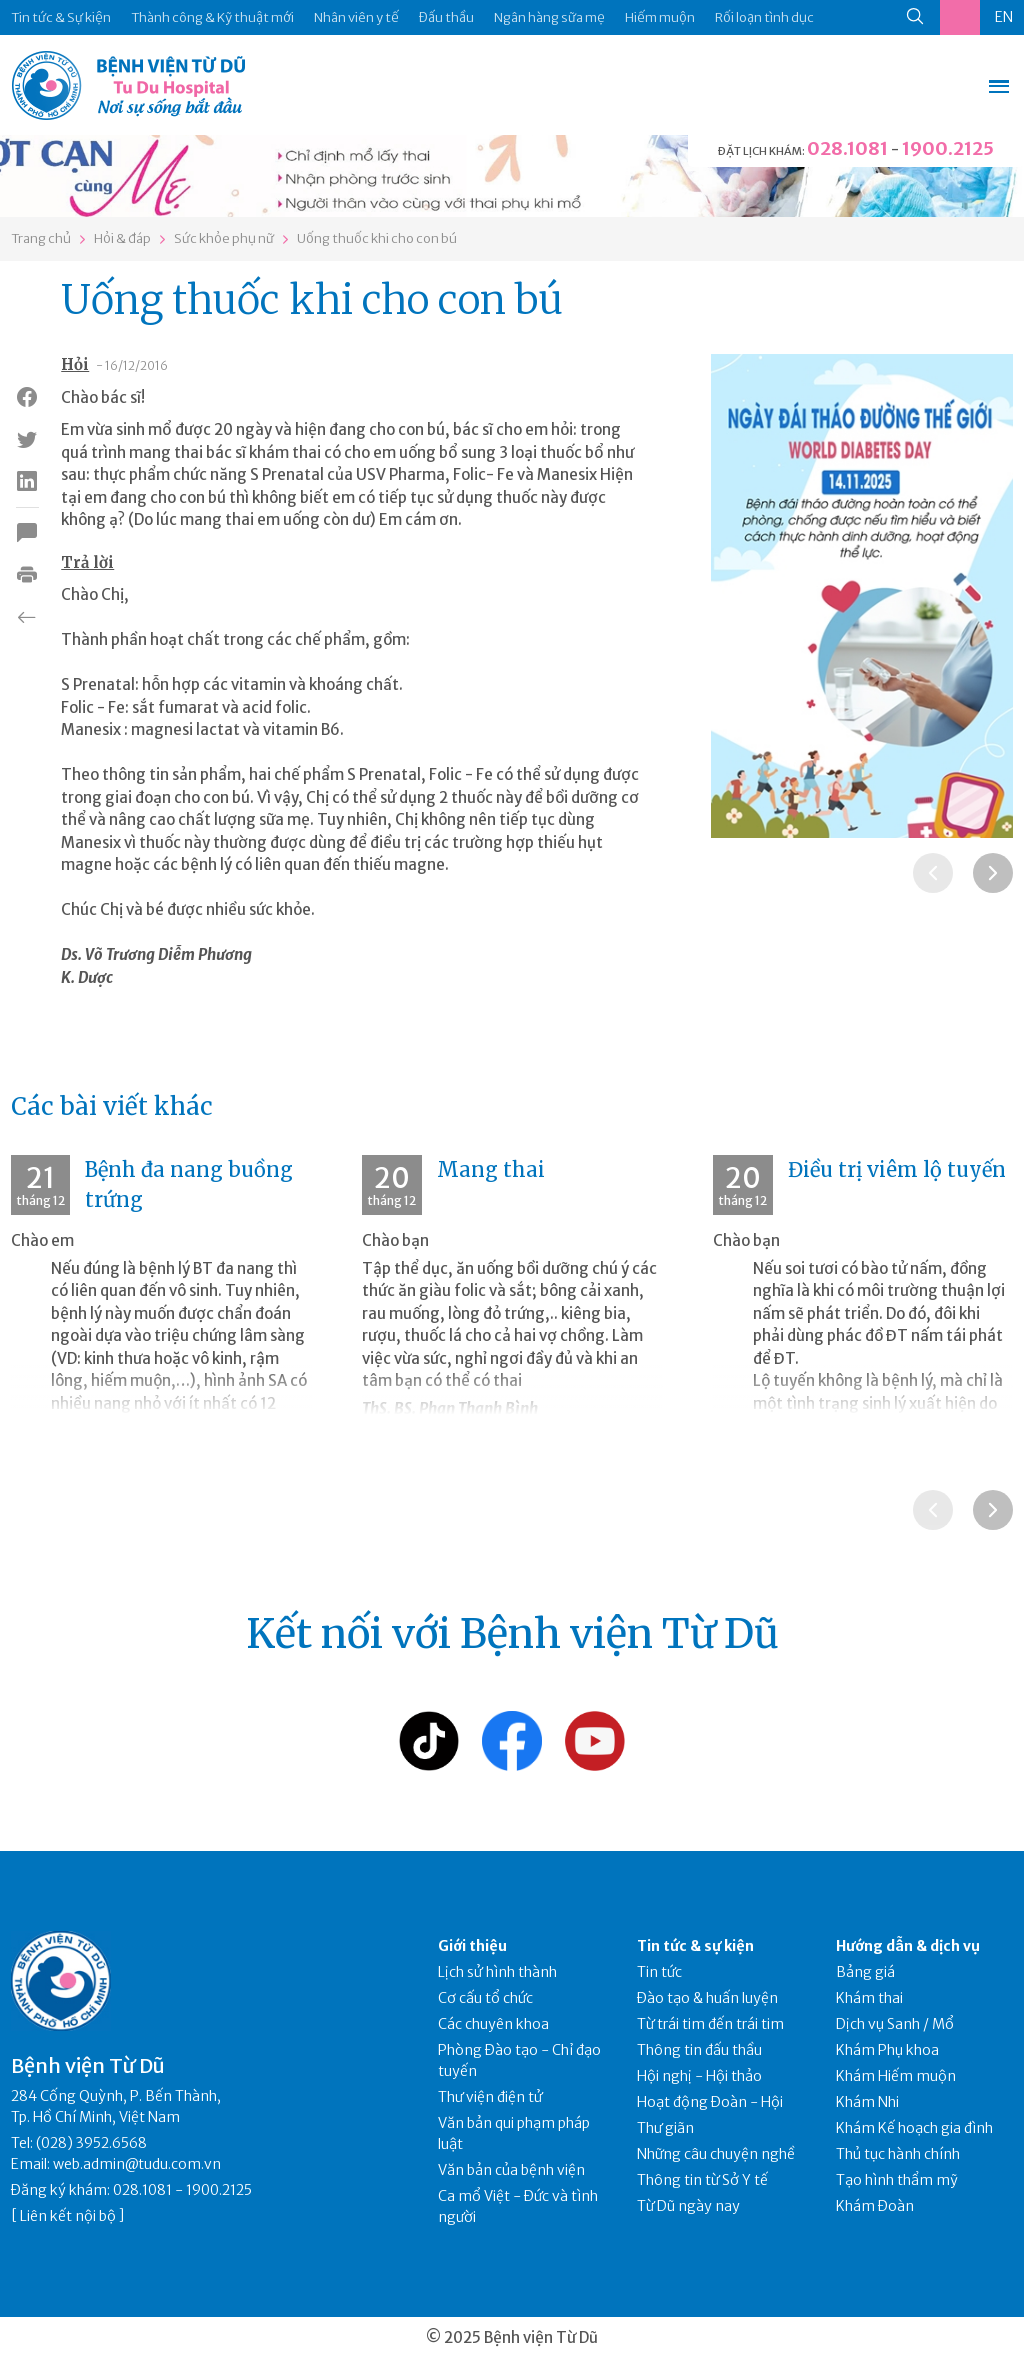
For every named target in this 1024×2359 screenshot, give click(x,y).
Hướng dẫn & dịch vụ (908, 1946)
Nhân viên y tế (356, 17)
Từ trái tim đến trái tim (710, 2024)
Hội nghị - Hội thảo (699, 2076)
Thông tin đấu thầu (699, 2050)
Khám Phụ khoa (887, 2050)
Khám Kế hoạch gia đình (914, 2128)
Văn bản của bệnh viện (511, 2170)
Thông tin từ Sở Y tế (702, 2180)
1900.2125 (948, 148)
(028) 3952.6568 (91, 2143)
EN (1004, 17)
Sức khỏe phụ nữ (224, 238)
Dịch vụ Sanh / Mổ (895, 2024)
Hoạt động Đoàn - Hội (710, 2102)
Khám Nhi (867, 2102)
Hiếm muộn (660, 17)
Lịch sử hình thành (497, 1972)
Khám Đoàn (875, 2206)
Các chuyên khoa (493, 2024)
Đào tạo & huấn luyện (707, 1998)
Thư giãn (665, 2128)
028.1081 (847, 148)
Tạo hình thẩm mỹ (897, 2180)
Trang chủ (41, 238)
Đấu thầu (446, 17)
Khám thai (869, 1998)
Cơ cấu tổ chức (485, 1998)
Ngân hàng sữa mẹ (549, 17)
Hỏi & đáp (122, 238)
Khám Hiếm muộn (896, 2076)
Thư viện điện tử (490, 2097)
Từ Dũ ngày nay (688, 2206)
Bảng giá (865, 1972)
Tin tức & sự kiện (695, 1946)
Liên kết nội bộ (68, 2216)
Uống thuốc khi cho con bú (377, 238)
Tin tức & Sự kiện (61, 17)
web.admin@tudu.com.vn (137, 2164)
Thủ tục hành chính (898, 2154)
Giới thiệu (472, 1946)
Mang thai (491, 1169)
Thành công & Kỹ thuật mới (212, 17)
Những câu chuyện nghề (716, 2154)
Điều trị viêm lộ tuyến (897, 1169)
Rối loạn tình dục (764, 17)
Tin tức (659, 1972)
